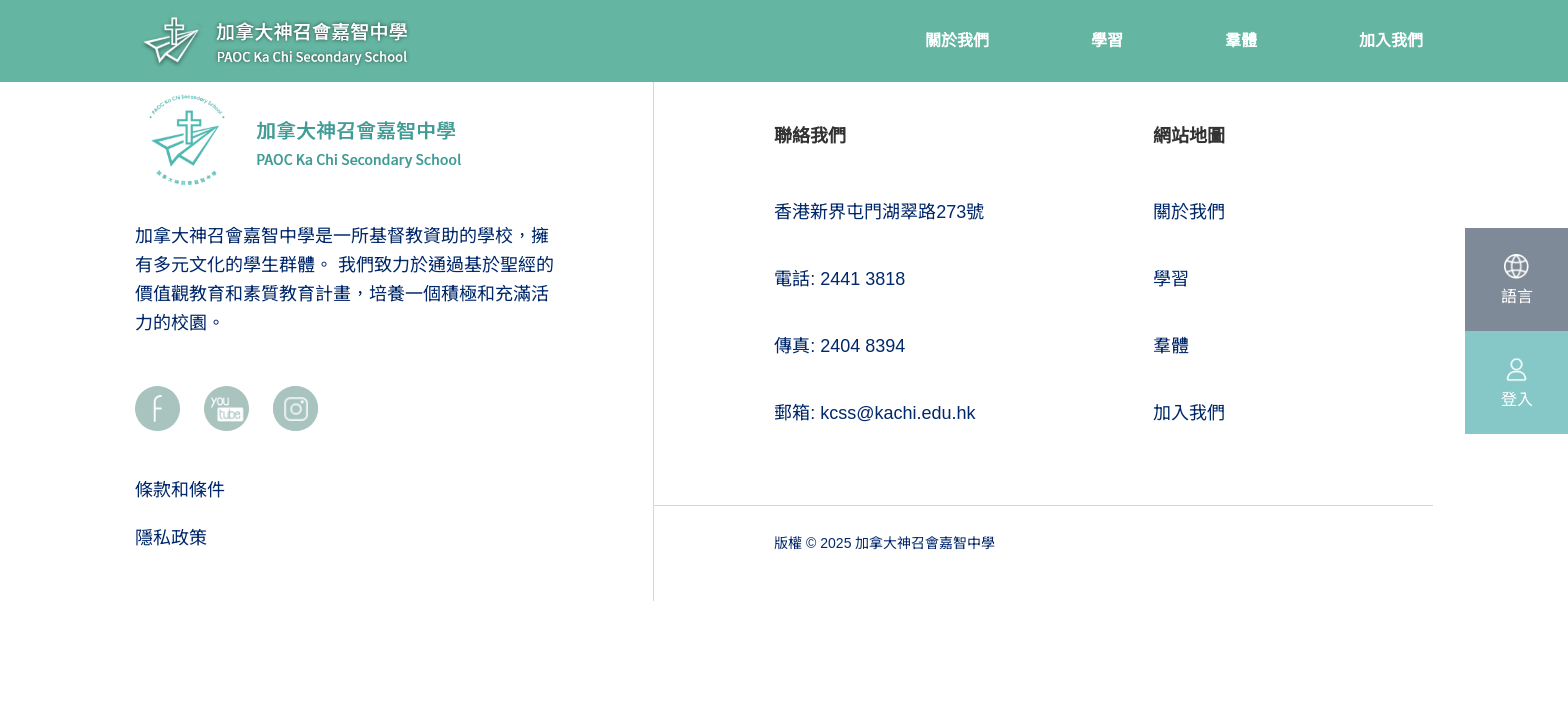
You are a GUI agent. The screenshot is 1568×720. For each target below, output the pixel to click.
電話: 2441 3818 (839, 279)
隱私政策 (171, 538)
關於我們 (1189, 212)
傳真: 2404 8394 (839, 346)
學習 (1171, 279)
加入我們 (1189, 413)
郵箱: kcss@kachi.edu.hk (874, 413)
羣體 (1171, 346)
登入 (1517, 399)
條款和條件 (180, 490)
